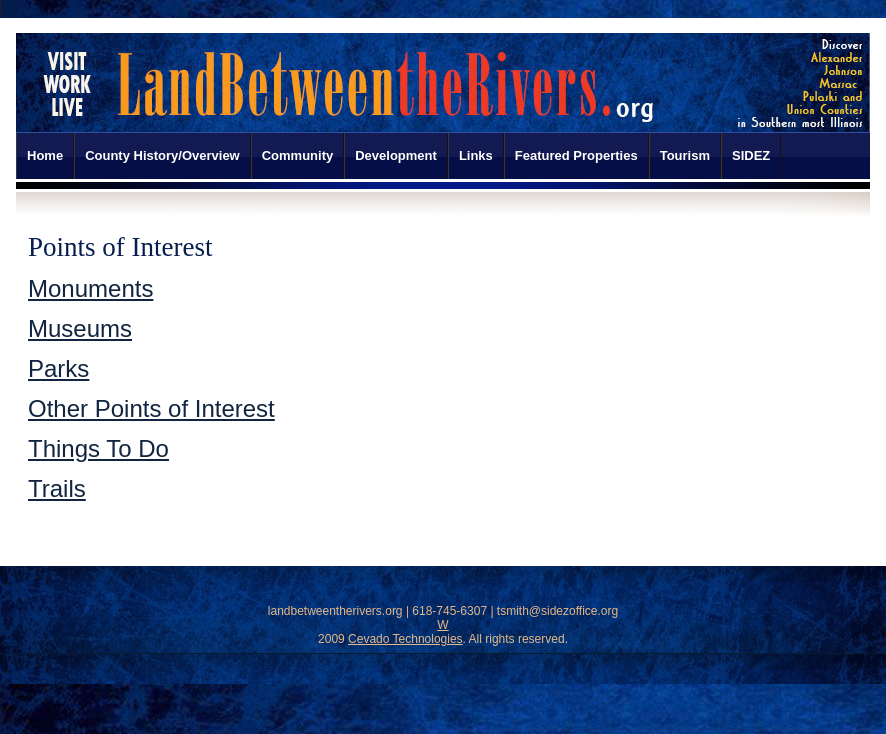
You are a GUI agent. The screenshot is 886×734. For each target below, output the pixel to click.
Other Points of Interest (151, 408)
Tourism (685, 155)
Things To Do (98, 448)
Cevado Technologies (405, 639)
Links (476, 155)
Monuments (90, 288)
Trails (57, 488)
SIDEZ (751, 155)
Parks (58, 368)
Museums (80, 328)
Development (396, 155)
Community (298, 155)
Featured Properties (576, 155)
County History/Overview (162, 155)
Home (45, 155)
